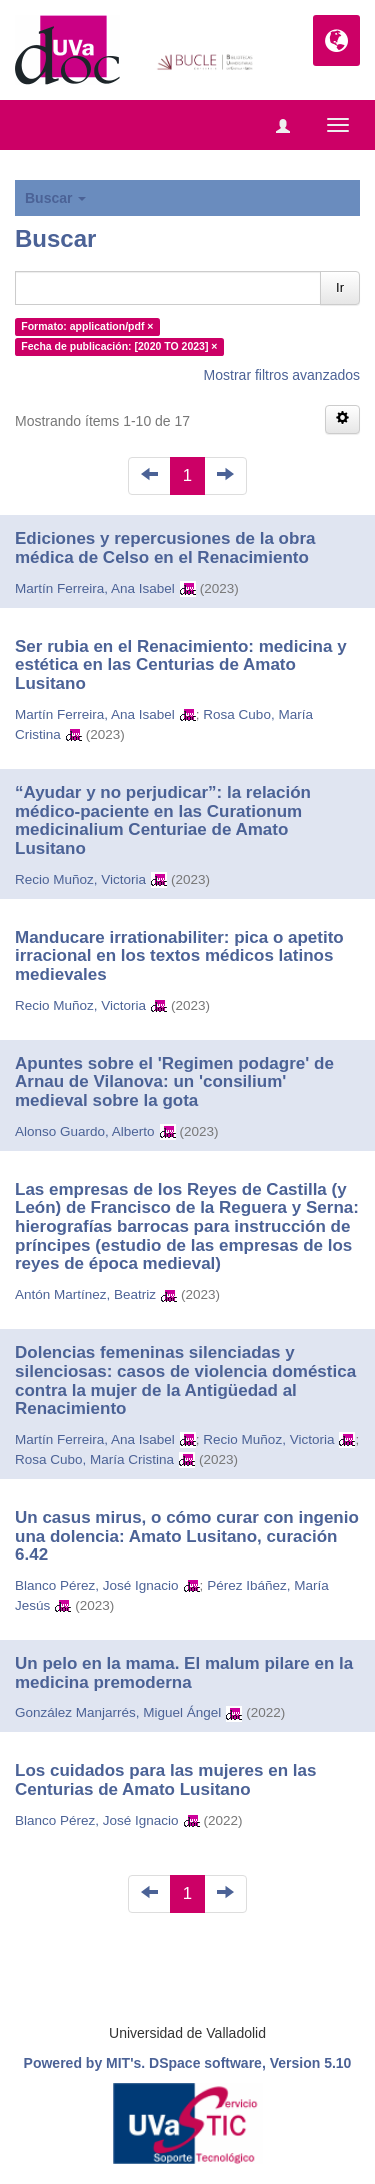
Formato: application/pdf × (87, 326)
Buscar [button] (55, 198)
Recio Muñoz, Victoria (80, 879)
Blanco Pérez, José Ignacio (97, 1585)
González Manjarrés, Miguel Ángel (118, 1712)
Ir (340, 287)
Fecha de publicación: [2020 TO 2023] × (119, 346)
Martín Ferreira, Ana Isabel (95, 588)
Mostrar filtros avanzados (282, 375)
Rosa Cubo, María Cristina (94, 1459)
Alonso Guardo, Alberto (85, 1131)
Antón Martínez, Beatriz (85, 1294)
